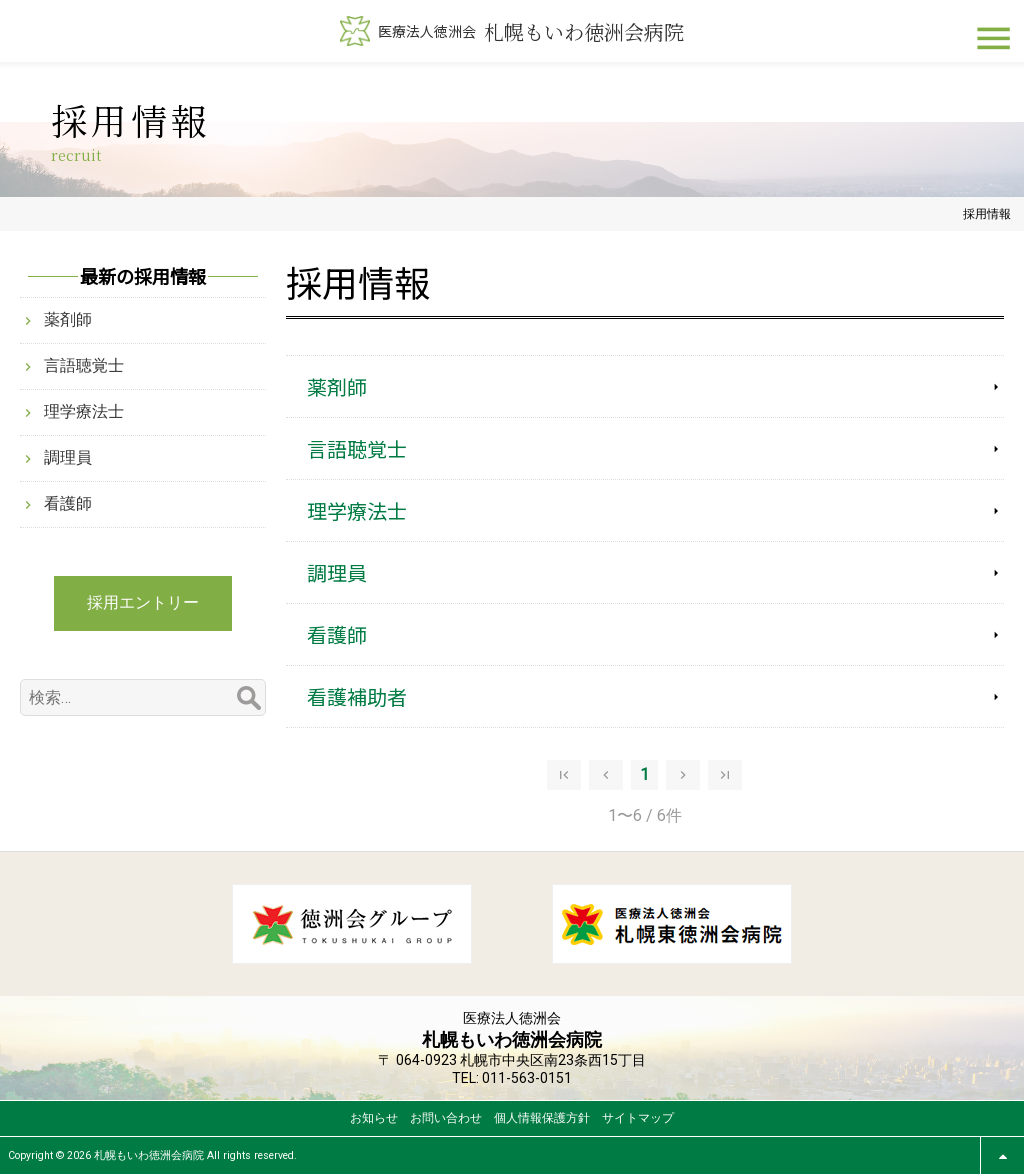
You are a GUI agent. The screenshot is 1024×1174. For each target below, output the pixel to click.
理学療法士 (357, 510)
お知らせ (374, 1118)
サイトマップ (638, 1118)
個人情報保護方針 (542, 1118)
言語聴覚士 (357, 448)
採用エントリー (143, 602)
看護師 (337, 634)
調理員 (337, 572)
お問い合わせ (446, 1118)
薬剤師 (337, 386)
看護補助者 (357, 696)
